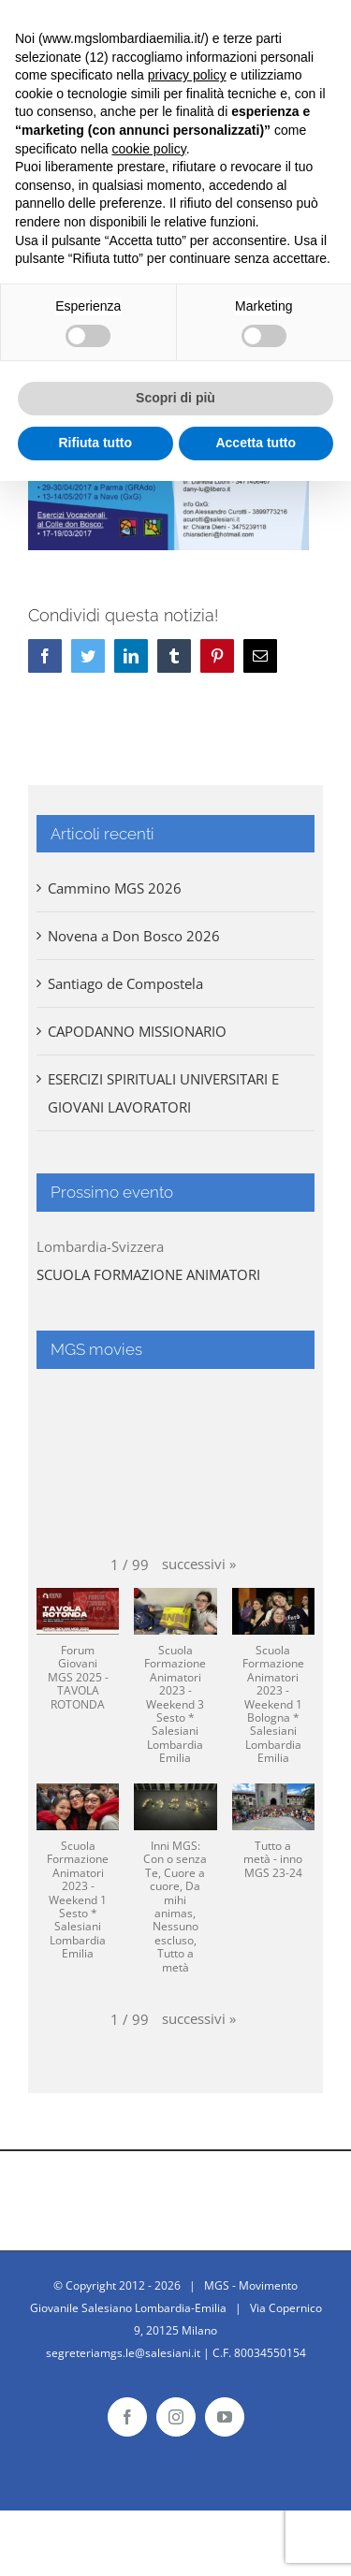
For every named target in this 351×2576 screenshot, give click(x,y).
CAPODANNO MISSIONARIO (137, 1031)
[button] (199, 1564)
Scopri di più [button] (175, 397)
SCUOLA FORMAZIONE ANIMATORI (148, 1274)
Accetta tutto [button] (255, 442)
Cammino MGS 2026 (115, 888)
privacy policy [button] (187, 74)
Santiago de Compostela (125, 983)
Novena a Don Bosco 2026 (134, 935)
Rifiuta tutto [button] (95, 442)
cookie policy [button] (149, 148)
